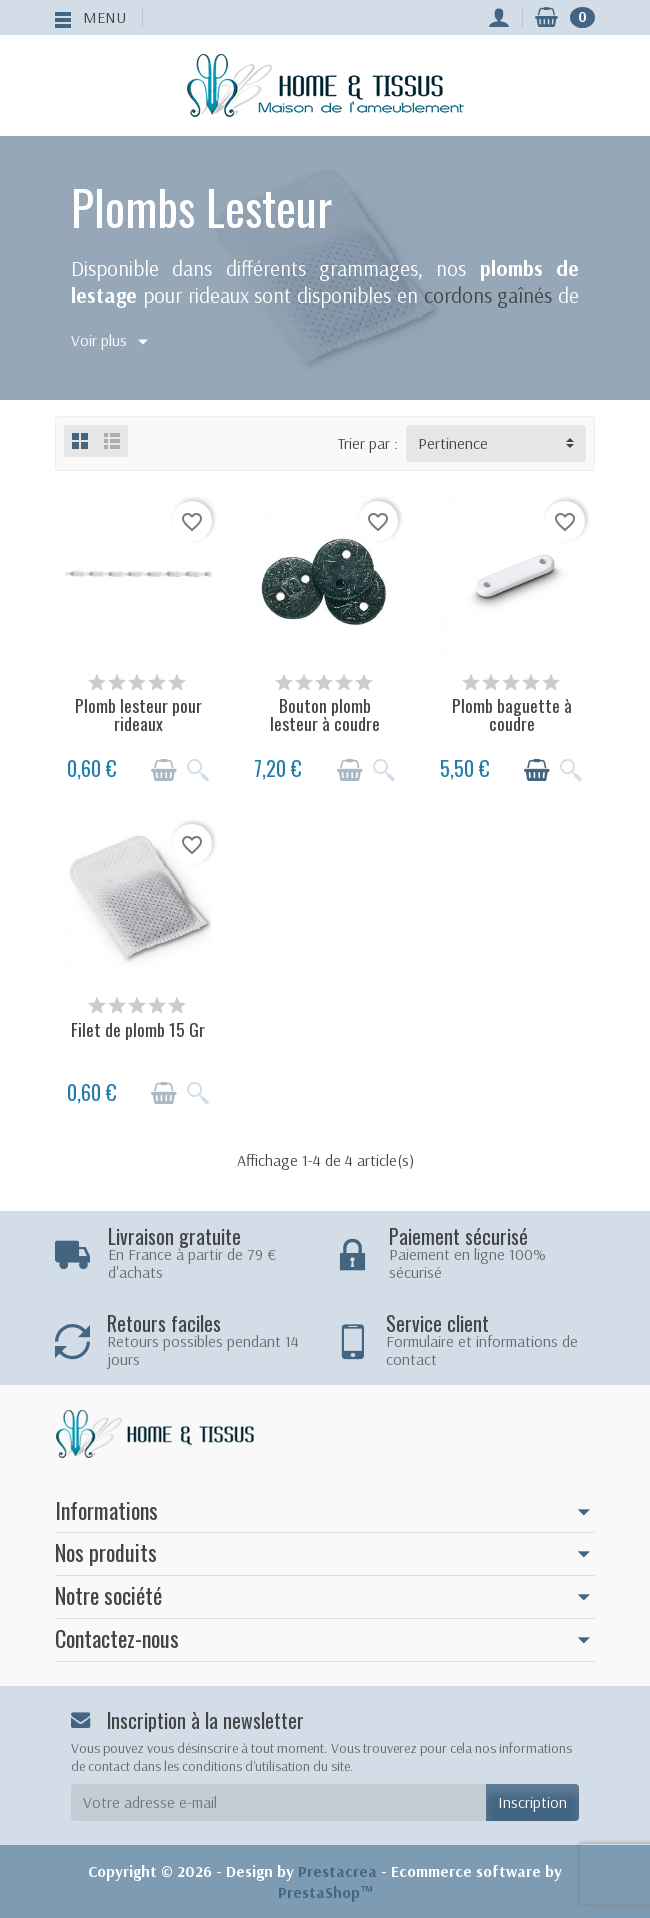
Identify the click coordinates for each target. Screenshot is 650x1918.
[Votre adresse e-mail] (278, 1802)
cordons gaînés (488, 295)
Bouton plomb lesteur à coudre (325, 714)
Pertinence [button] (453, 443)
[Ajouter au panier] (164, 770)
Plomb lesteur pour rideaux (138, 714)
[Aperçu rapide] (198, 770)
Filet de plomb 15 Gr (138, 1029)
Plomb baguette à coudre (512, 714)
